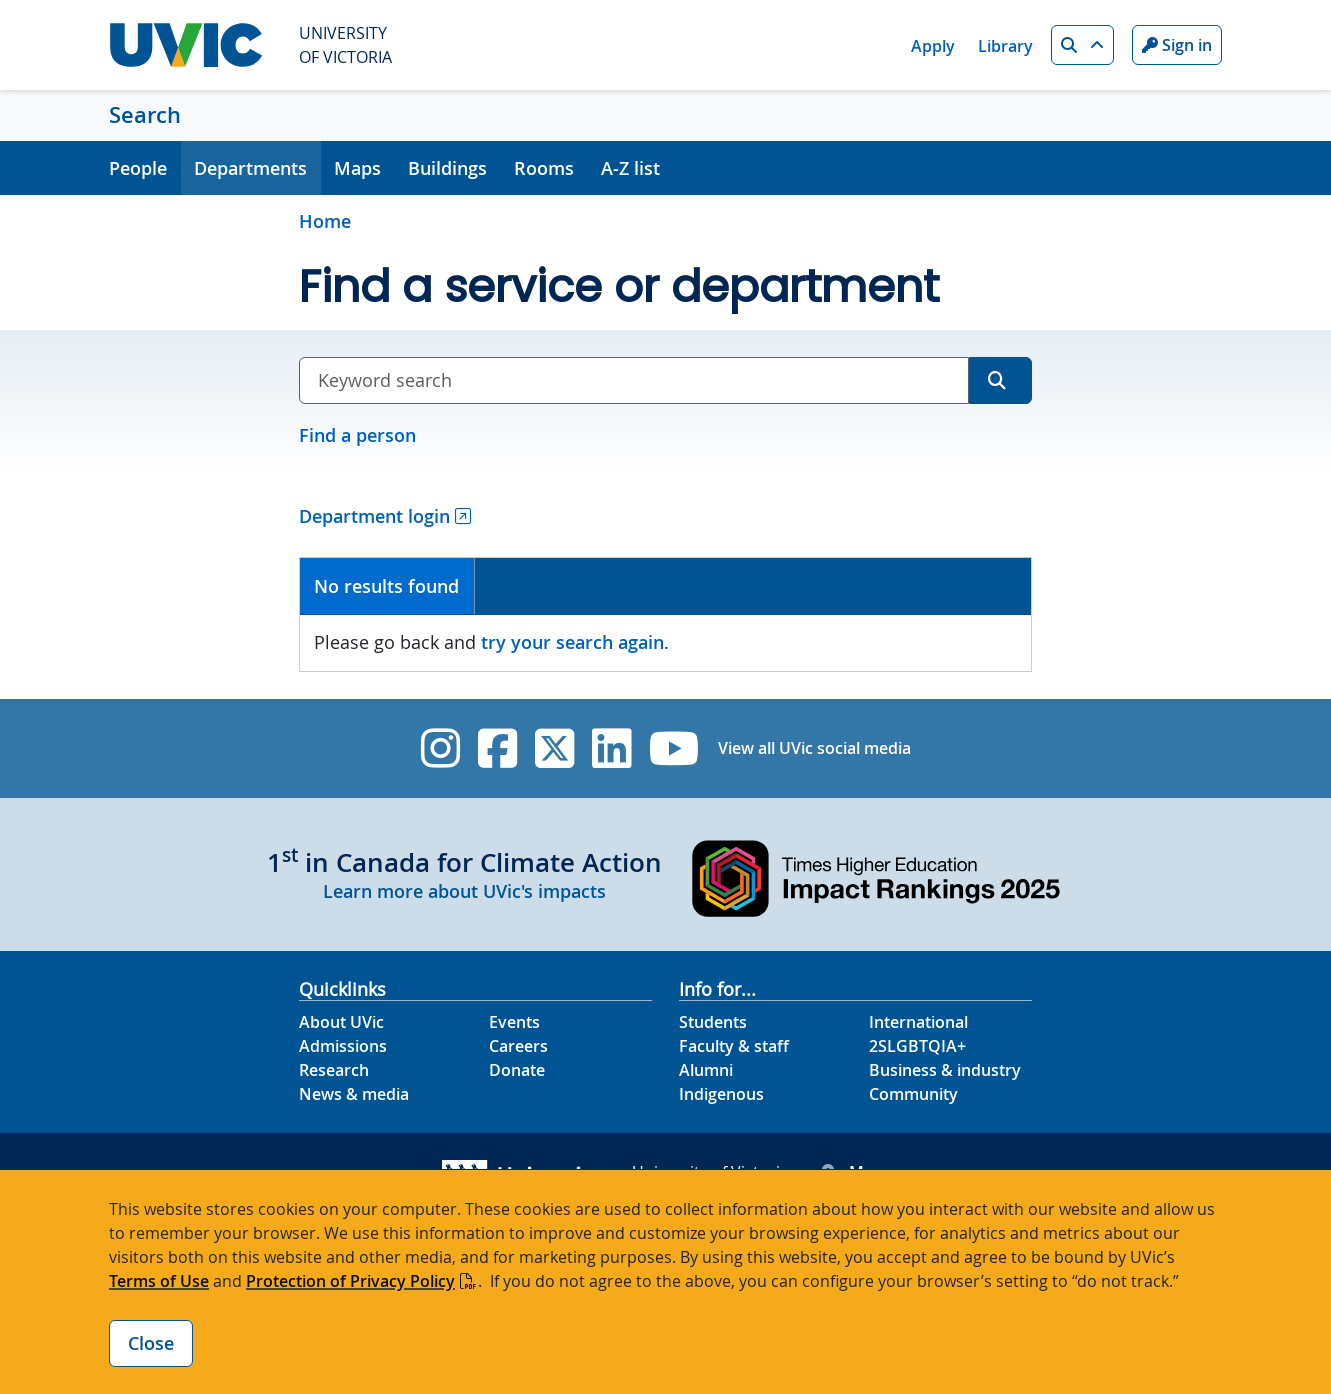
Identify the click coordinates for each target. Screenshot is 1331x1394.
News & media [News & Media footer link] (354, 1094)
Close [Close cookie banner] (151, 1343)
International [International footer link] (918, 1022)
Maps (357, 168)
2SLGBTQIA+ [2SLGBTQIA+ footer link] (917, 1046)
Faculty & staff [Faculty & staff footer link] (734, 1046)
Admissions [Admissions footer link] (343, 1046)
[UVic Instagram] (440, 748)
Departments (250, 168)
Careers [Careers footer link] (518, 1046)
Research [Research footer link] (334, 1070)
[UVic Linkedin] (611, 748)
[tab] (387, 586)
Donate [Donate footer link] (517, 1070)
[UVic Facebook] (497, 748)
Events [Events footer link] (514, 1022)
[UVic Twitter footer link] (554, 748)
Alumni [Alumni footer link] (706, 1070)
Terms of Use (159, 1281)
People (138, 168)
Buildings (447, 168)
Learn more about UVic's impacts (464, 891)
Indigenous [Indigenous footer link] (721, 1094)
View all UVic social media (814, 748)
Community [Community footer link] (913, 1094)
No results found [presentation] (386, 586)
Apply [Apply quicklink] (933, 46)
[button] (1082, 45)
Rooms (544, 168)
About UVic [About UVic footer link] (341, 1022)
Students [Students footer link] (713, 1022)
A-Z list (630, 168)
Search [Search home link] (145, 115)
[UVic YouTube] (674, 748)
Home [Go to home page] (325, 221)
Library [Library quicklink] (1005, 46)
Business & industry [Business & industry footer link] (945, 1070)
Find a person (357, 435)
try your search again (572, 642)
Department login (374, 516)
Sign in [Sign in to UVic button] (1177, 45)
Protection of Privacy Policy (350, 1281)
